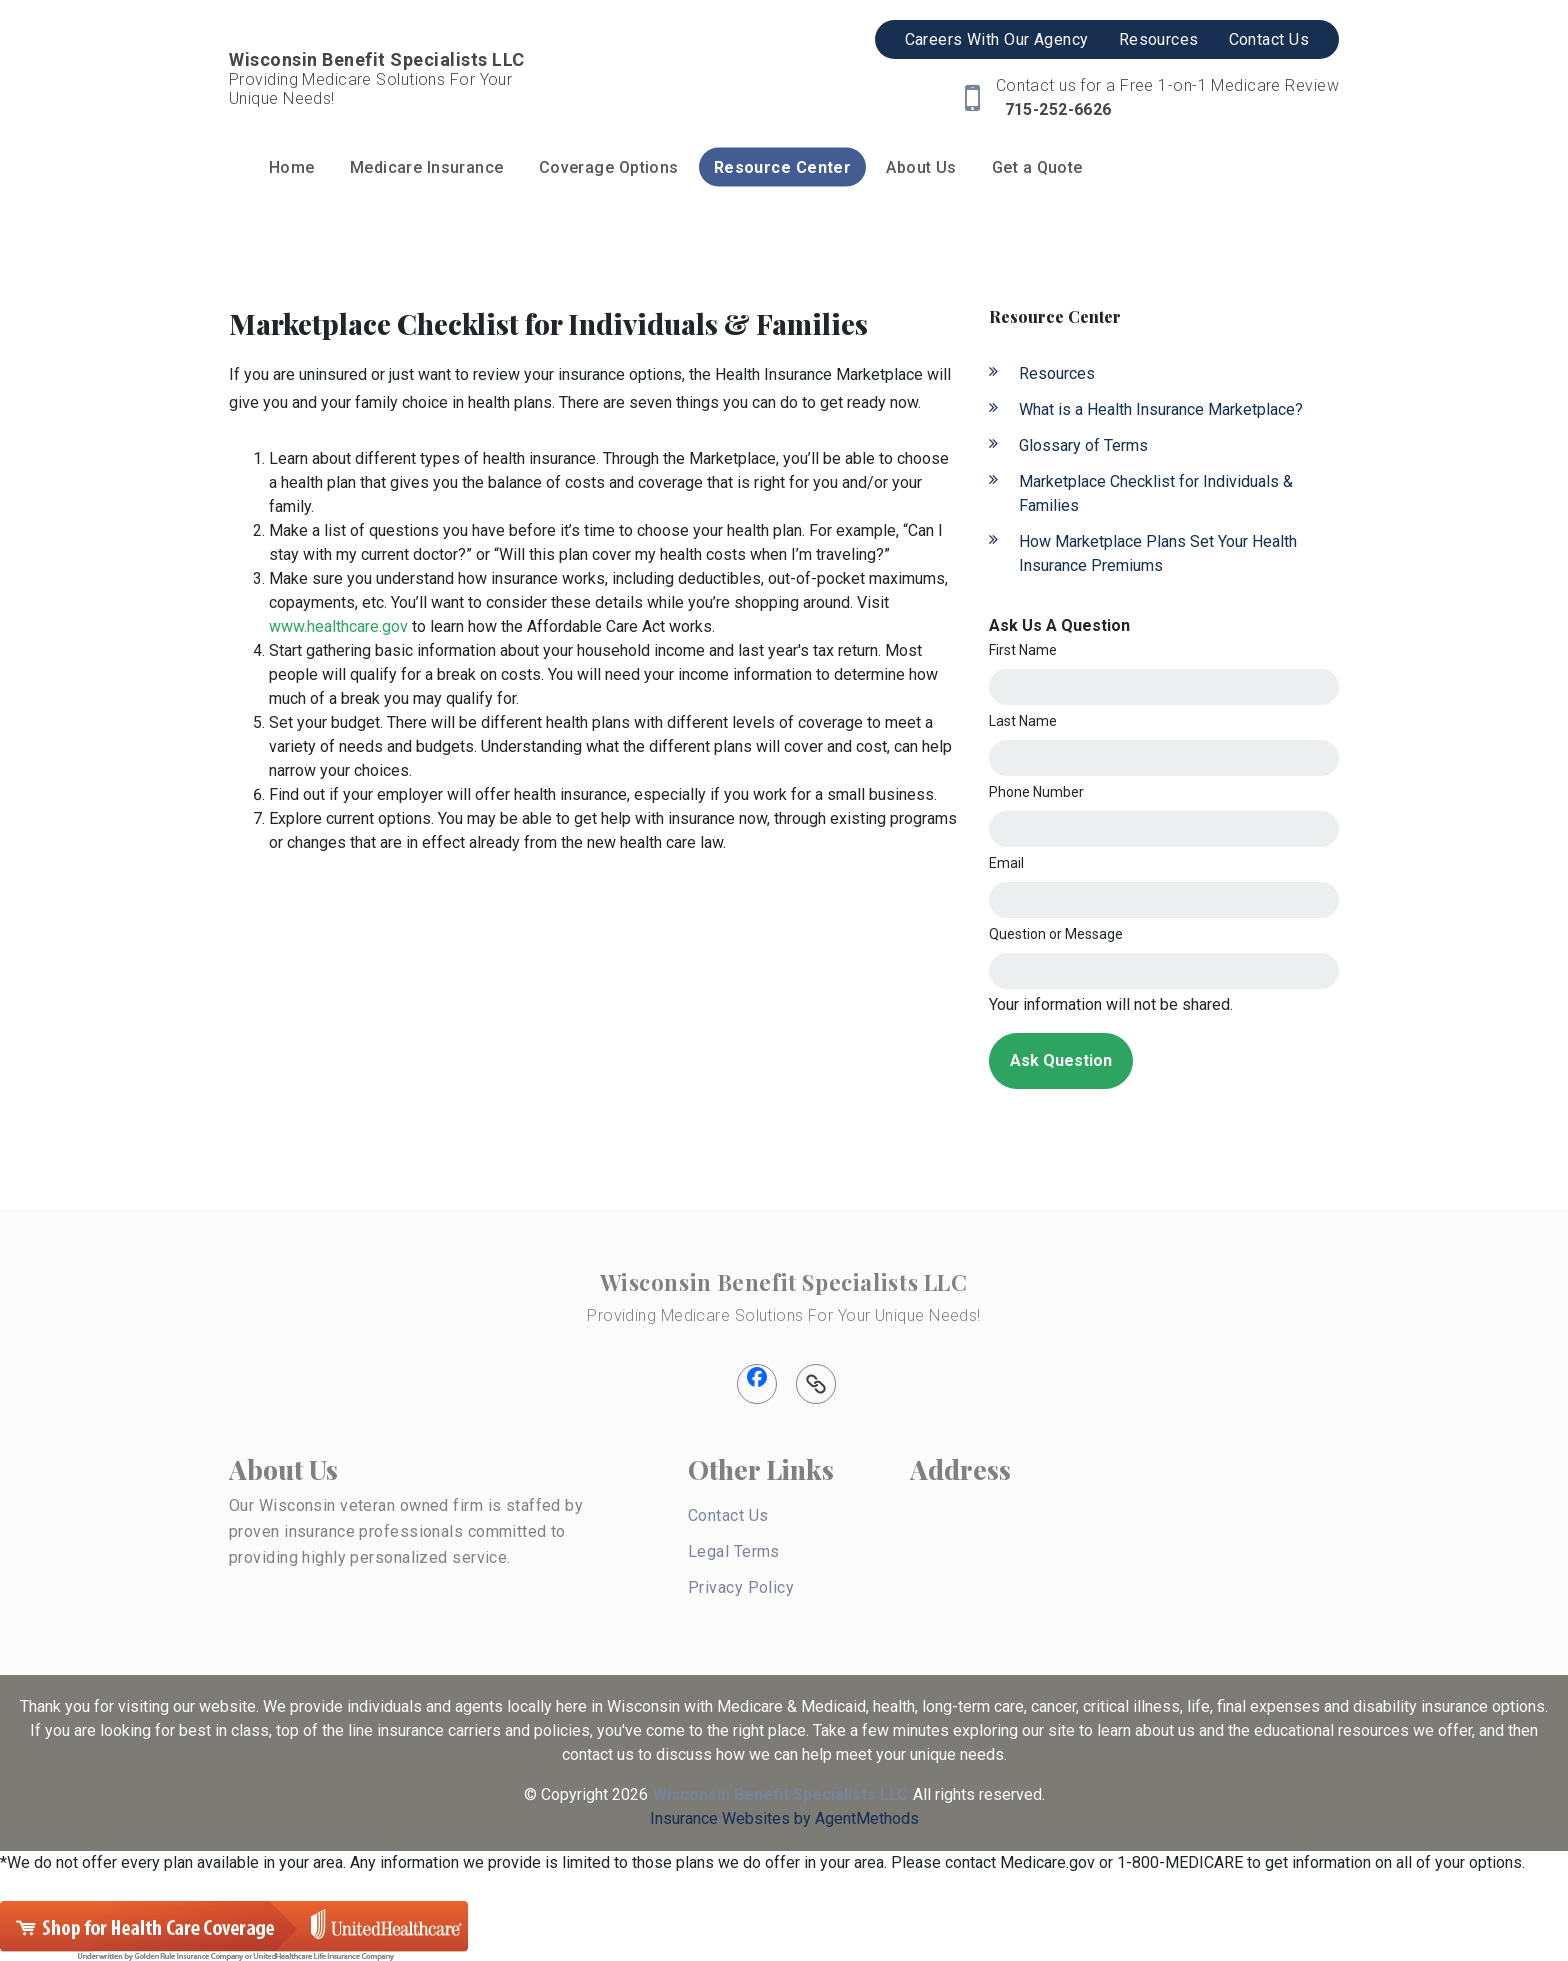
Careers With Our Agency (997, 39)
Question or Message (1056, 934)
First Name (1023, 650)
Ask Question (1061, 1060)
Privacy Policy (741, 1587)
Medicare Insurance (427, 167)
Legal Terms (734, 1551)
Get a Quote (1037, 167)
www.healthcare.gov (338, 626)
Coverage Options (609, 167)
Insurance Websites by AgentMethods (784, 1818)
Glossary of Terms (1083, 445)
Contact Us (1269, 39)
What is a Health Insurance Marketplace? (1161, 409)
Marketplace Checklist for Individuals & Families (1156, 493)
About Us (921, 167)
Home (292, 167)
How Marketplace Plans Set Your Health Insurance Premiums (1158, 553)
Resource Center (783, 167)
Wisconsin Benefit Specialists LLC (783, 1282)
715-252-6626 (1056, 109)
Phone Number (1036, 792)
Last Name (1023, 721)
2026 (630, 1794)
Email (1006, 863)
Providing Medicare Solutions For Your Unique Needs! (783, 1315)
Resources (1159, 39)
